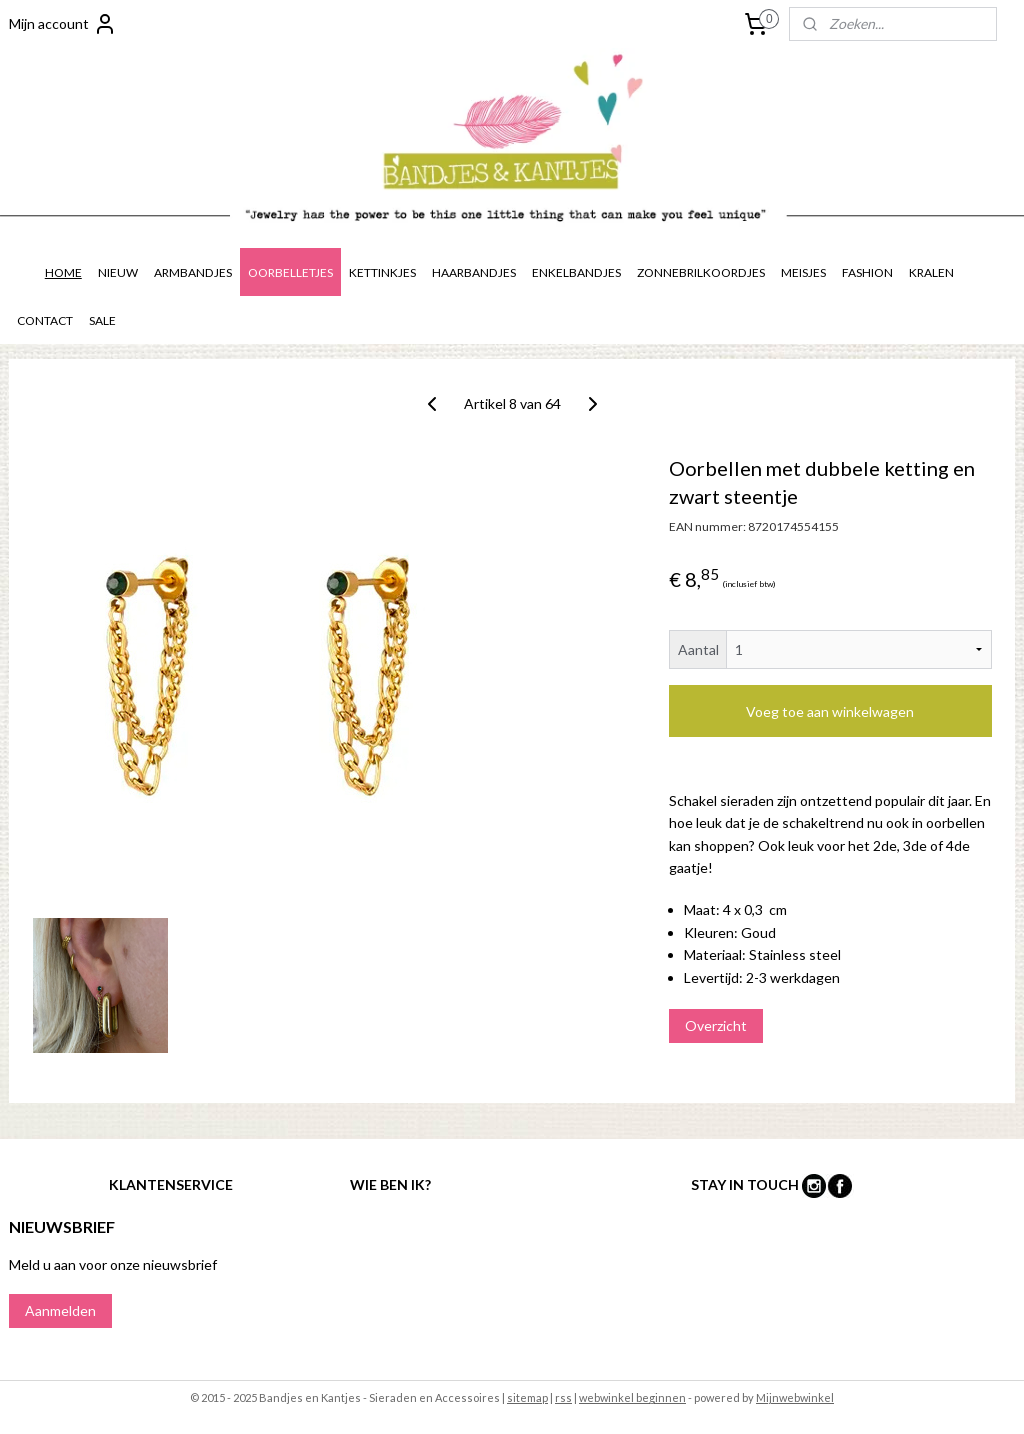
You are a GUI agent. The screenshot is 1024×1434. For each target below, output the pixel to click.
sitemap (527, 1397)
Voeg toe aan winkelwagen (830, 711)
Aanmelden (60, 1310)
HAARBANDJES (474, 272)
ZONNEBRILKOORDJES (701, 272)
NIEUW (118, 272)
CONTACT (45, 320)
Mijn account (63, 24)
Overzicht (716, 1025)
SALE (102, 320)
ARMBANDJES (193, 272)
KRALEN (931, 272)
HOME (63, 272)
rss (563, 1397)
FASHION (867, 272)
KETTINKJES (382, 272)
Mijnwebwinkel (795, 1397)
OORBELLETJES (290, 272)
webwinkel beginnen (632, 1397)
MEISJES (803, 272)
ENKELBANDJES (576, 272)
